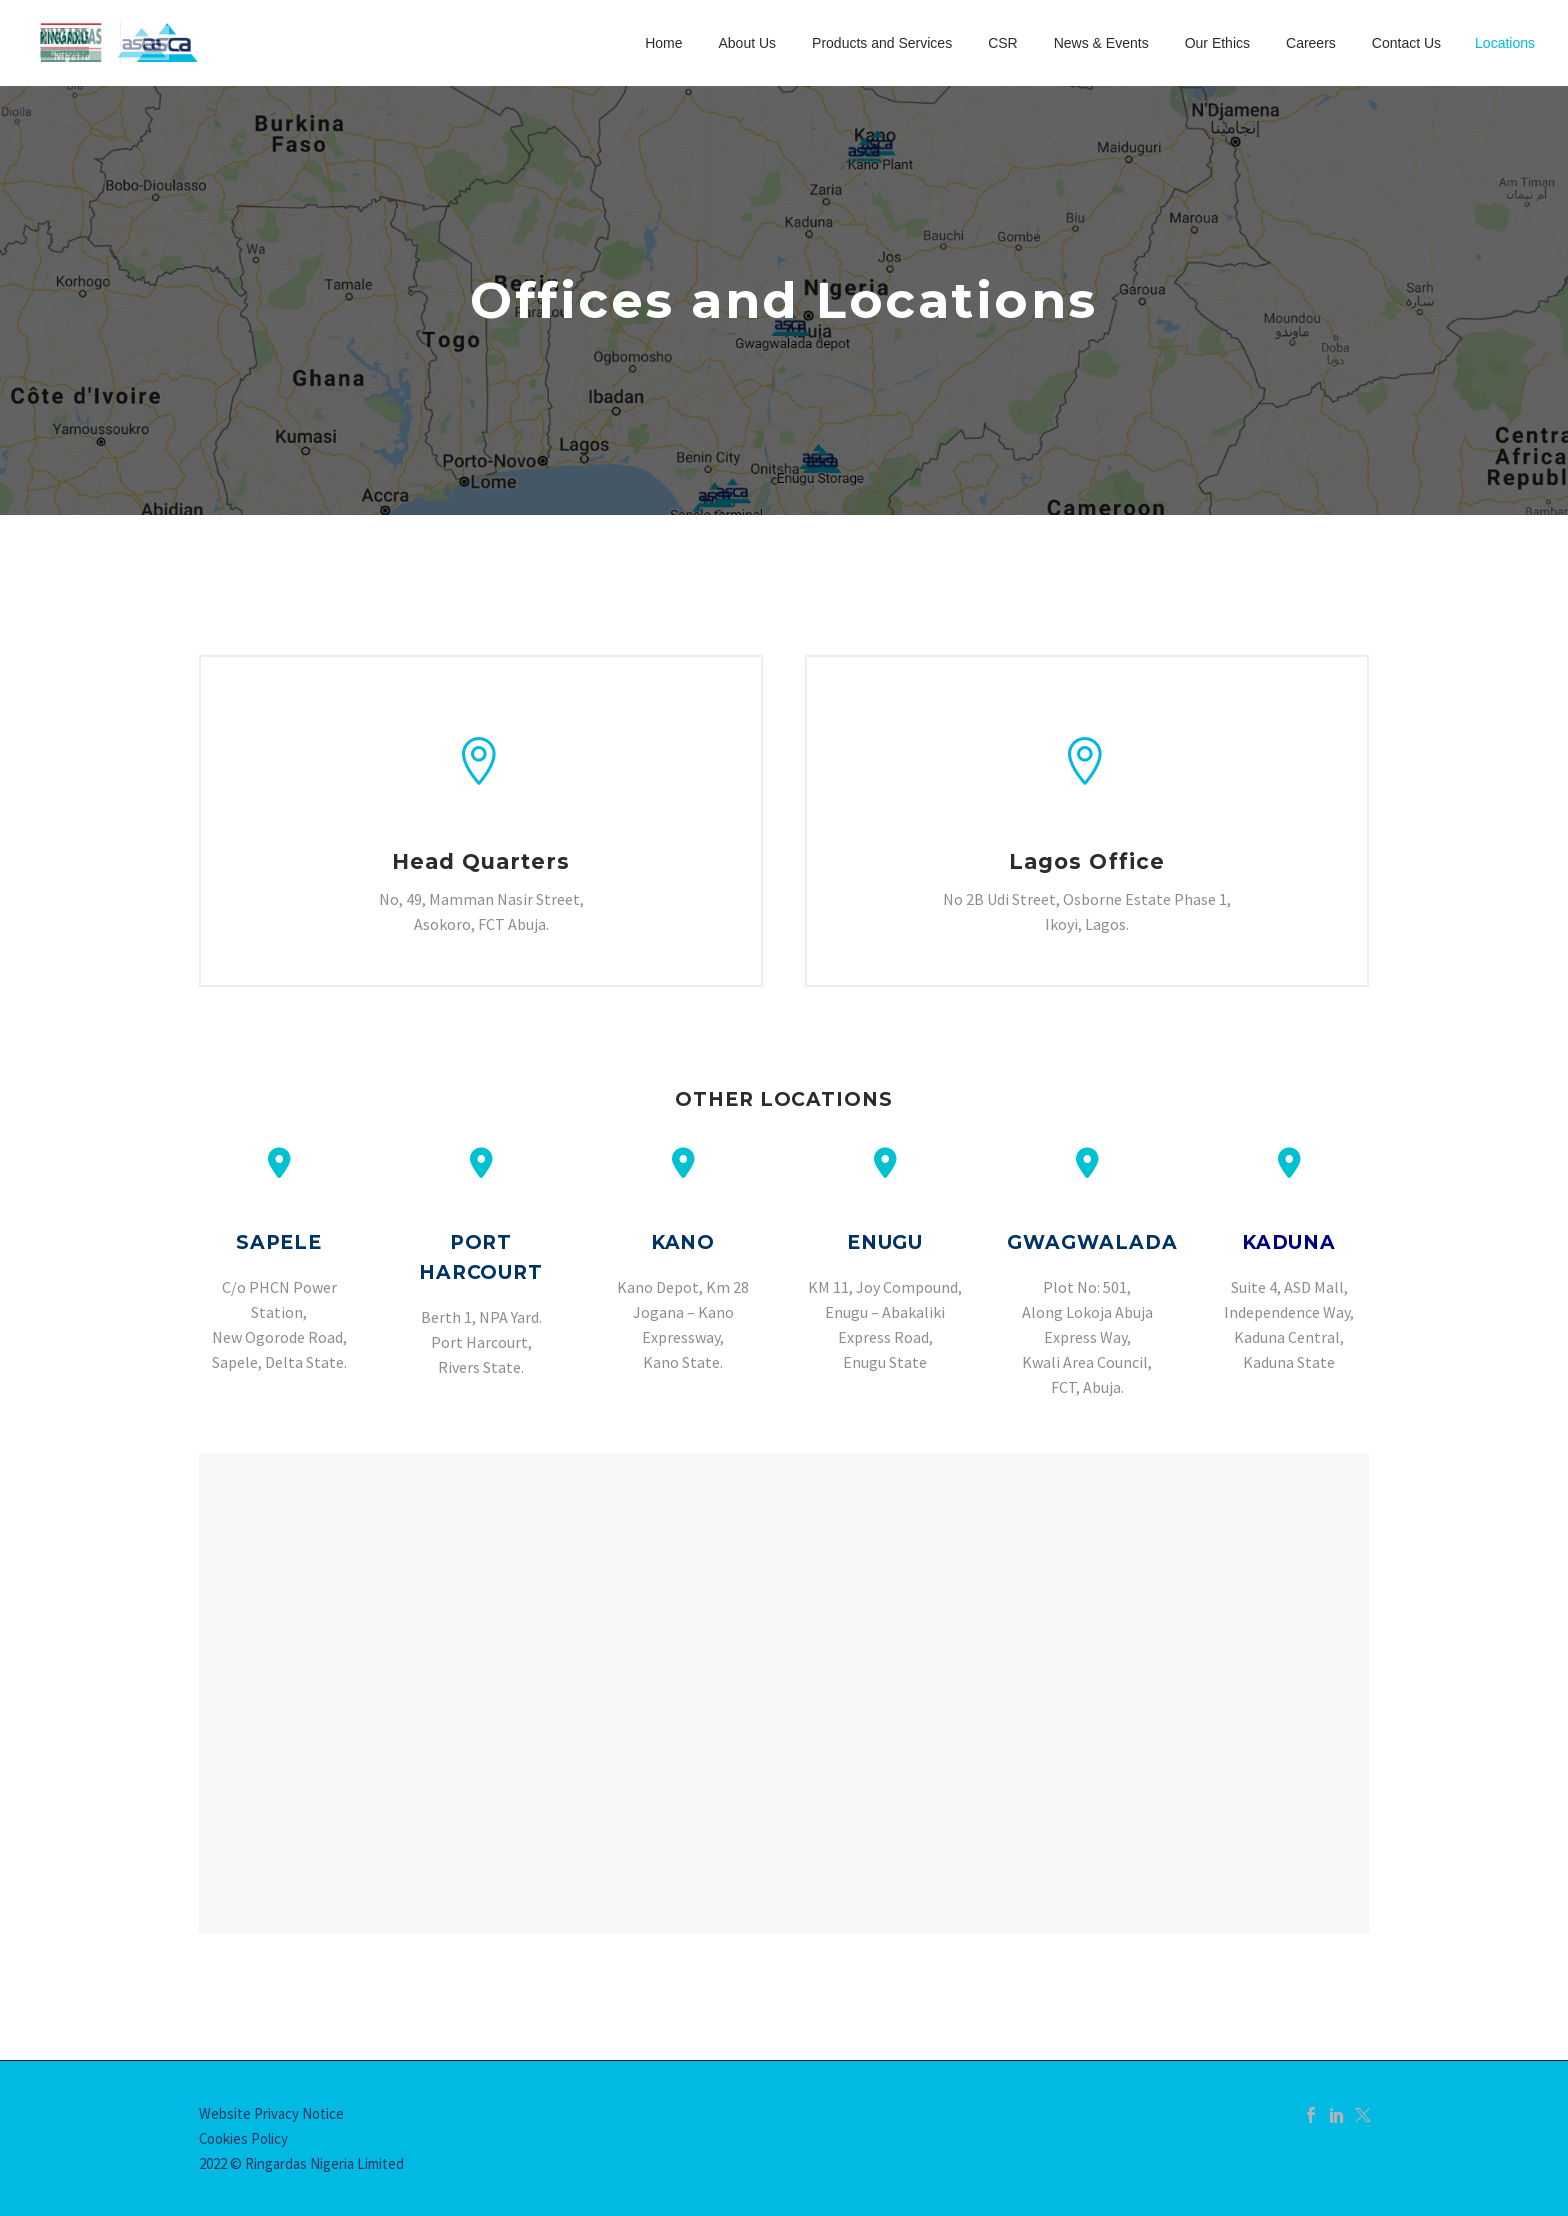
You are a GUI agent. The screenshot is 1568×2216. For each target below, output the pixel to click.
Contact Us (1406, 43)
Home (663, 43)
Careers (1311, 43)
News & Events (1101, 43)
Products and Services (882, 43)
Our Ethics (1217, 43)
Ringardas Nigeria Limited (324, 2163)
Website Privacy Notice (271, 2113)
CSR (1003, 43)
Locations (1505, 43)
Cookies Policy (243, 2138)
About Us (747, 43)
